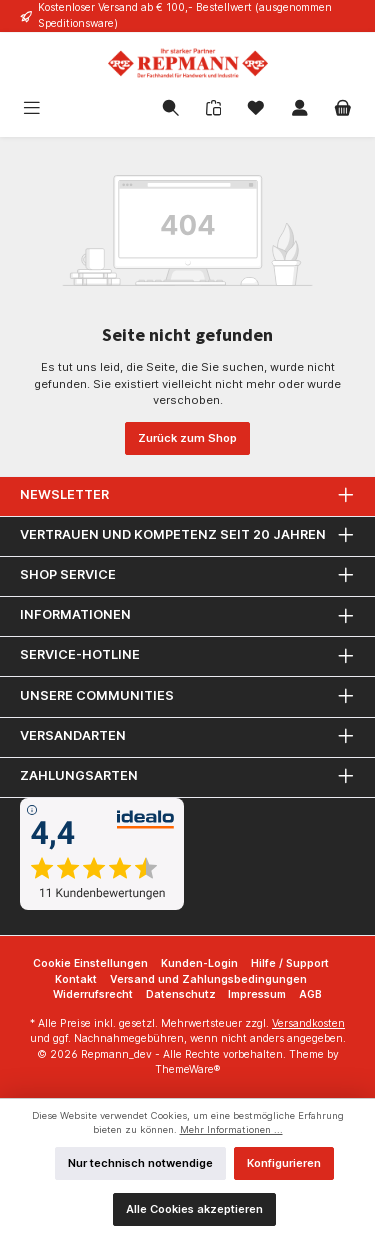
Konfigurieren (284, 1163)
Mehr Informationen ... (231, 1129)
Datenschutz (181, 994)
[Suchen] (171, 110)
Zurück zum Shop (187, 438)
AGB (310, 994)
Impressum (257, 994)
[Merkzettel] (256, 110)
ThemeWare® (187, 1069)
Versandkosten (308, 1023)
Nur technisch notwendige (140, 1163)
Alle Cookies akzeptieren (194, 1209)
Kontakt (76, 979)
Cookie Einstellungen (90, 963)
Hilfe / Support (290, 963)
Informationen (75, 614)
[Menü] (63, 110)
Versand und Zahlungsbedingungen (208, 979)
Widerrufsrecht (93, 994)
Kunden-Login (199, 963)
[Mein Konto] (300, 110)
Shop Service (68, 574)
